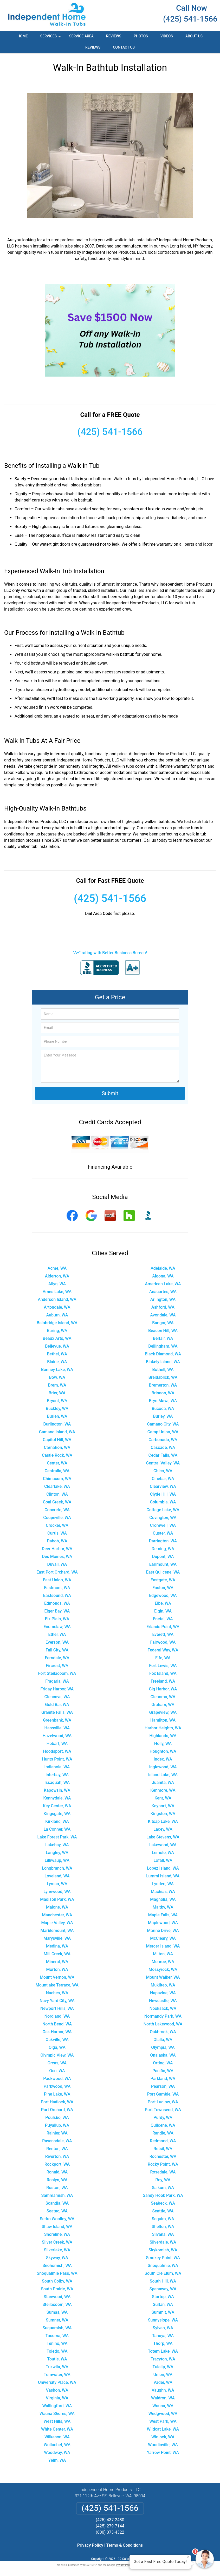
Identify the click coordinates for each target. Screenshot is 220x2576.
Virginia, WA (57, 2398)
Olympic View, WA (57, 2055)
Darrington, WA (163, 1540)
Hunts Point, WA (57, 1759)
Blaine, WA (57, 1361)
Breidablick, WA (163, 1377)
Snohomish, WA (57, 2265)
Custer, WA (163, 1533)
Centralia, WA (57, 1470)
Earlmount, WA (163, 1564)
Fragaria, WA (57, 1681)
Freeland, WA (163, 1681)
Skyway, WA (57, 2257)
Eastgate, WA (163, 1579)
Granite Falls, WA (57, 1712)
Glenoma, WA (162, 1696)
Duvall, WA (57, 1564)
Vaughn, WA (163, 2390)
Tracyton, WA (163, 2359)
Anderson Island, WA (57, 1299)
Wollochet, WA (57, 2444)
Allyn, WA (57, 1283)
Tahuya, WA (163, 2335)
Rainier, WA (57, 2133)
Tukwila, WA (57, 2366)
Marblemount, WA (57, 1930)
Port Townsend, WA (163, 2109)
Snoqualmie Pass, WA (57, 2273)
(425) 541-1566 (190, 18)
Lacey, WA (162, 1829)
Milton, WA (163, 1953)
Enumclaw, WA (57, 1626)
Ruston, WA (57, 2187)
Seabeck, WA (163, 2203)
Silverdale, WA (163, 2242)
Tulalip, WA (163, 2366)
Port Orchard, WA (57, 2109)
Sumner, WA (57, 2320)
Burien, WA (57, 1416)
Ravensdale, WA (57, 2140)
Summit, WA (163, 2312)
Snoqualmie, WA (163, 2265)
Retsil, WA (162, 2148)
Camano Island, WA (57, 1431)
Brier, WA (57, 1392)
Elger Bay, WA (57, 1611)
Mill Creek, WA (57, 1953)
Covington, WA (162, 1517)
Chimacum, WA (57, 1478)
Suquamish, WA (57, 2327)
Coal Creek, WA (57, 1502)
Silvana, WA (163, 2234)
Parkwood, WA (57, 2086)
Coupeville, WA (57, 1517)
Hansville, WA (57, 1727)
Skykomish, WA (162, 2249)
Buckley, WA (57, 1408)
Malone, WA (57, 1907)
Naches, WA (57, 1992)
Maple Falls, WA (163, 1914)
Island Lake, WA (163, 1774)
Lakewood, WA (163, 1844)
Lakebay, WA (57, 1844)
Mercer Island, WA (163, 1946)
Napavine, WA (163, 1992)
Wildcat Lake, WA (163, 2429)
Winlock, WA (162, 2436)
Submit (110, 1093)
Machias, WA (163, 1891)
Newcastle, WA (163, 2000)
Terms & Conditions (124, 2545)
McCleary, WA (163, 1938)
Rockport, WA (57, 2164)
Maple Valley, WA (57, 1922)
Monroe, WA (163, 1961)
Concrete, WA (57, 1509)
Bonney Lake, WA (57, 1369)
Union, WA (162, 2374)
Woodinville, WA (163, 2444)
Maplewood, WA (163, 1922)
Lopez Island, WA (163, 1868)
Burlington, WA (57, 1424)
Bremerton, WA (163, 1385)
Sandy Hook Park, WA (163, 2195)
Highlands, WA (162, 1735)
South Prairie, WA (57, 2288)
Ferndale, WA (57, 1657)
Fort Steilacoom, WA (57, 1673)
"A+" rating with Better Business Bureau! (110, 952)
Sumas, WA (57, 2312)
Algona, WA (162, 1276)
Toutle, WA (57, 2359)
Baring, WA (57, 1330)
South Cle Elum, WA (163, 2273)
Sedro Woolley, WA (57, 2218)
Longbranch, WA (57, 1868)
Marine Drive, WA (163, 1930)
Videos (166, 36)
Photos (141, 36)
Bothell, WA (162, 1369)
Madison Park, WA (57, 1899)
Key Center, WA (57, 1805)
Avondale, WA (163, 1315)
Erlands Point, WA (162, 1626)
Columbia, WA (163, 1502)
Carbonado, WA (162, 1439)
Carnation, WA (57, 1447)
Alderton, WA (57, 1276)
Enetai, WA (163, 1618)
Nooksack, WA (163, 2008)
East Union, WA (57, 1579)
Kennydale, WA (57, 1798)
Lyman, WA (57, 1883)
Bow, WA (57, 1377)
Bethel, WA (57, 1353)
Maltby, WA (163, 1907)
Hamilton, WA (163, 1720)
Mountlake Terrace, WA (57, 1985)
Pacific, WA (162, 2070)
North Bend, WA (57, 2024)
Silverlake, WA (57, 2249)
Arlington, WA (163, 1299)
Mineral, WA (57, 1961)
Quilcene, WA (163, 2125)
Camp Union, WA (162, 1431)
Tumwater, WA (57, 2374)
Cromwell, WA (163, 1525)
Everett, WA (163, 1634)
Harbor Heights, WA (163, 1727)
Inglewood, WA (163, 1766)
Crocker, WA (57, 1525)
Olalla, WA (162, 2039)
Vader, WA (162, 2382)
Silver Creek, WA (57, 2242)
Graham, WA (162, 1704)
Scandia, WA (57, 2203)
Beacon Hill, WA (163, 1330)
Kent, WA (162, 1798)
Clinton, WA (57, 1494)
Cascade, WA (163, 1447)
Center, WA (57, 1463)
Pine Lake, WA (57, 2094)
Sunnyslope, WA (163, 2320)
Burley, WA (163, 1416)
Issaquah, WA (57, 1782)
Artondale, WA (57, 1307)
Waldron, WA (163, 2398)
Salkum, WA (163, 2187)
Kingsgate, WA (57, 1813)
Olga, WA (57, 2047)
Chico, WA (162, 1470)
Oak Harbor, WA (57, 2031)
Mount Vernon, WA (57, 1977)
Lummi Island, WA (163, 1876)
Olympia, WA (162, 2047)
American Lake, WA (163, 1283)
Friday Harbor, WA (57, 1689)
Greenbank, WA (57, 1720)
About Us (194, 36)
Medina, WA (57, 1946)
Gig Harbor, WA (163, 1689)
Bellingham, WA (162, 1346)
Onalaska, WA (163, 2055)
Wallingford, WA (57, 2405)
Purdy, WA (162, 2117)
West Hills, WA (57, 2421)
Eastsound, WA (57, 1595)
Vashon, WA (57, 2390)
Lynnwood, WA (56, 1891)
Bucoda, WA (163, 1408)
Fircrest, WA (57, 1665)
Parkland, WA (163, 2078)
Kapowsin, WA (57, 1790)
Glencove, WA (57, 1696)
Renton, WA (57, 2148)
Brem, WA (57, 1385)
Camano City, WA (163, 1424)
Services (51, 38)
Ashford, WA (162, 1307)
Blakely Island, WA (163, 1361)
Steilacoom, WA (57, 2304)
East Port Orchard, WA (57, 1572)
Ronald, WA (57, 2172)
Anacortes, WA (163, 1291)
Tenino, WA (57, 2343)
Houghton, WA (163, 1751)
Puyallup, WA (57, 2125)
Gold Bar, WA (57, 1704)
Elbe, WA (163, 1603)
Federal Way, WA (163, 1650)
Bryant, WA (57, 1400)
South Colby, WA (57, 2281)
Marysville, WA (57, 1938)
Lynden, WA (163, 1883)
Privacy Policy (90, 2545)
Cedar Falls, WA (163, 1455)
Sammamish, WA (57, 2195)
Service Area (81, 36)
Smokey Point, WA (163, 2257)
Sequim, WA (163, 2218)
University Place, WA (57, 2382)
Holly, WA (163, 1743)
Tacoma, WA (57, 2335)
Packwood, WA (57, 2078)
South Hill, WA (163, 2281)
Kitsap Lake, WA (163, 1821)
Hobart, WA (57, 1743)
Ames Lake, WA (57, 1291)
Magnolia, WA (163, 1899)
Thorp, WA (162, 2343)
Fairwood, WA (163, 1642)
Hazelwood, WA (57, 1735)
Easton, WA (162, 1587)
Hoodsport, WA (57, 1751)
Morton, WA (57, 1969)
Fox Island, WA (163, 1673)
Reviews (113, 36)
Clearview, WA (163, 1486)
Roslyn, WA (57, 2179)
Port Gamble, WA (163, 2094)
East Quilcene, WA (163, 1572)
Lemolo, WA (163, 1852)
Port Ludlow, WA (163, 2101)
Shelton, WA (163, 2226)
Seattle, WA (162, 2211)
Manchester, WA (57, 1914)
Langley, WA (57, 1852)
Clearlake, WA (57, 1486)
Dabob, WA (57, 1540)
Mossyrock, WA (162, 1969)
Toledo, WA (57, 2351)
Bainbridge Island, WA (57, 1322)
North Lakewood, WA (163, 2024)
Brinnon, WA (163, 1392)
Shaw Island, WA (57, 2226)
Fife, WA (163, 1657)
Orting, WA (163, 2062)
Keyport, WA (163, 1805)
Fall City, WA (57, 1650)
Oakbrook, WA (163, 2031)
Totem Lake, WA (163, 2351)
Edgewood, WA (163, 1595)
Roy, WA (163, 2179)
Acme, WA (57, 1268)
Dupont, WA (163, 1556)
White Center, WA (57, 2429)
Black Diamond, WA (163, 1353)
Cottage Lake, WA (162, 1509)
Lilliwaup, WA (57, 1860)
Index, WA (163, 1759)
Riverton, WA (57, 2156)
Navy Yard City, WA (57, 2000)
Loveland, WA (57, 1876)
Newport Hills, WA (57, 2008)
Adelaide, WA (163, 1268)
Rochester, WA (163, 2156)
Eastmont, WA (57, 1587)
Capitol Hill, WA (57, 1439)
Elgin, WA (163, 1611)
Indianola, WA (57, 1766)
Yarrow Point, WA (163, 2452)
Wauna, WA (162, 2405)
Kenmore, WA (162, 1790)
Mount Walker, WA (163, 1977)
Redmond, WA (163, 2140)
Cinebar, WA (163, 1478)
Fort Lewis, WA (163, 1665)
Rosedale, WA (163, 2172)
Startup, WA (163, 2296)
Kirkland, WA (57, 1821)
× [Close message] (188, 2556)
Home (22, 36)
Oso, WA (57, 2070)
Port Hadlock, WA (57, 2101)
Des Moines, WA (57, 1556)
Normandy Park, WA (163, 2016)
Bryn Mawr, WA (163, 1400)
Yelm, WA (57, 2460)
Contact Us (124, 47)
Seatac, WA (57, 2211)
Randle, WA (162, 2133)
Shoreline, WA (57, 2234)
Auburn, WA (57, 1315)
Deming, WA (163, 1548)
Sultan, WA (163, 2304)
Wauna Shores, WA (57, 2413)
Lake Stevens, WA (162, 1837)
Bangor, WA (162, 1322)
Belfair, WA (163, 1338)
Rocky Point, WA (163, 2164)
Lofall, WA (162, 1860)
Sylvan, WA (163, 2327)
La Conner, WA (57, 1829)
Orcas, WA (57, 2062)
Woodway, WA (57, 2452)
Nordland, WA (57, 2016)
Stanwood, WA (57, 2296)
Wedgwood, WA (162, 2413)
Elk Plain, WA (57, 1618)
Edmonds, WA (57, 1603)
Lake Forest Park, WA (57, 1837)
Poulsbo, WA (57, 2117)
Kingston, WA (163, 1813)
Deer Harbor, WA (57, 1548)
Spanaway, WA (162, 2288)
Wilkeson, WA (57, 2436)
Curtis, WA (57, 1533)
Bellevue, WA (57, 1346)
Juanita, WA (163, 1782)
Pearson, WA (163, 2086)
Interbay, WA (57, 1774)
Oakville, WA (57, 2039)
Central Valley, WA (163, 1463)
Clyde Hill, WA (163, 1494)
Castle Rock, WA (57, 1455)
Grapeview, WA (163, 1712)
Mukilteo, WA (163, 1985)
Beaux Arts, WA (57, 1338)
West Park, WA (163, 2421)
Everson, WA (57, 1642)
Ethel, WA (57, 1634)
